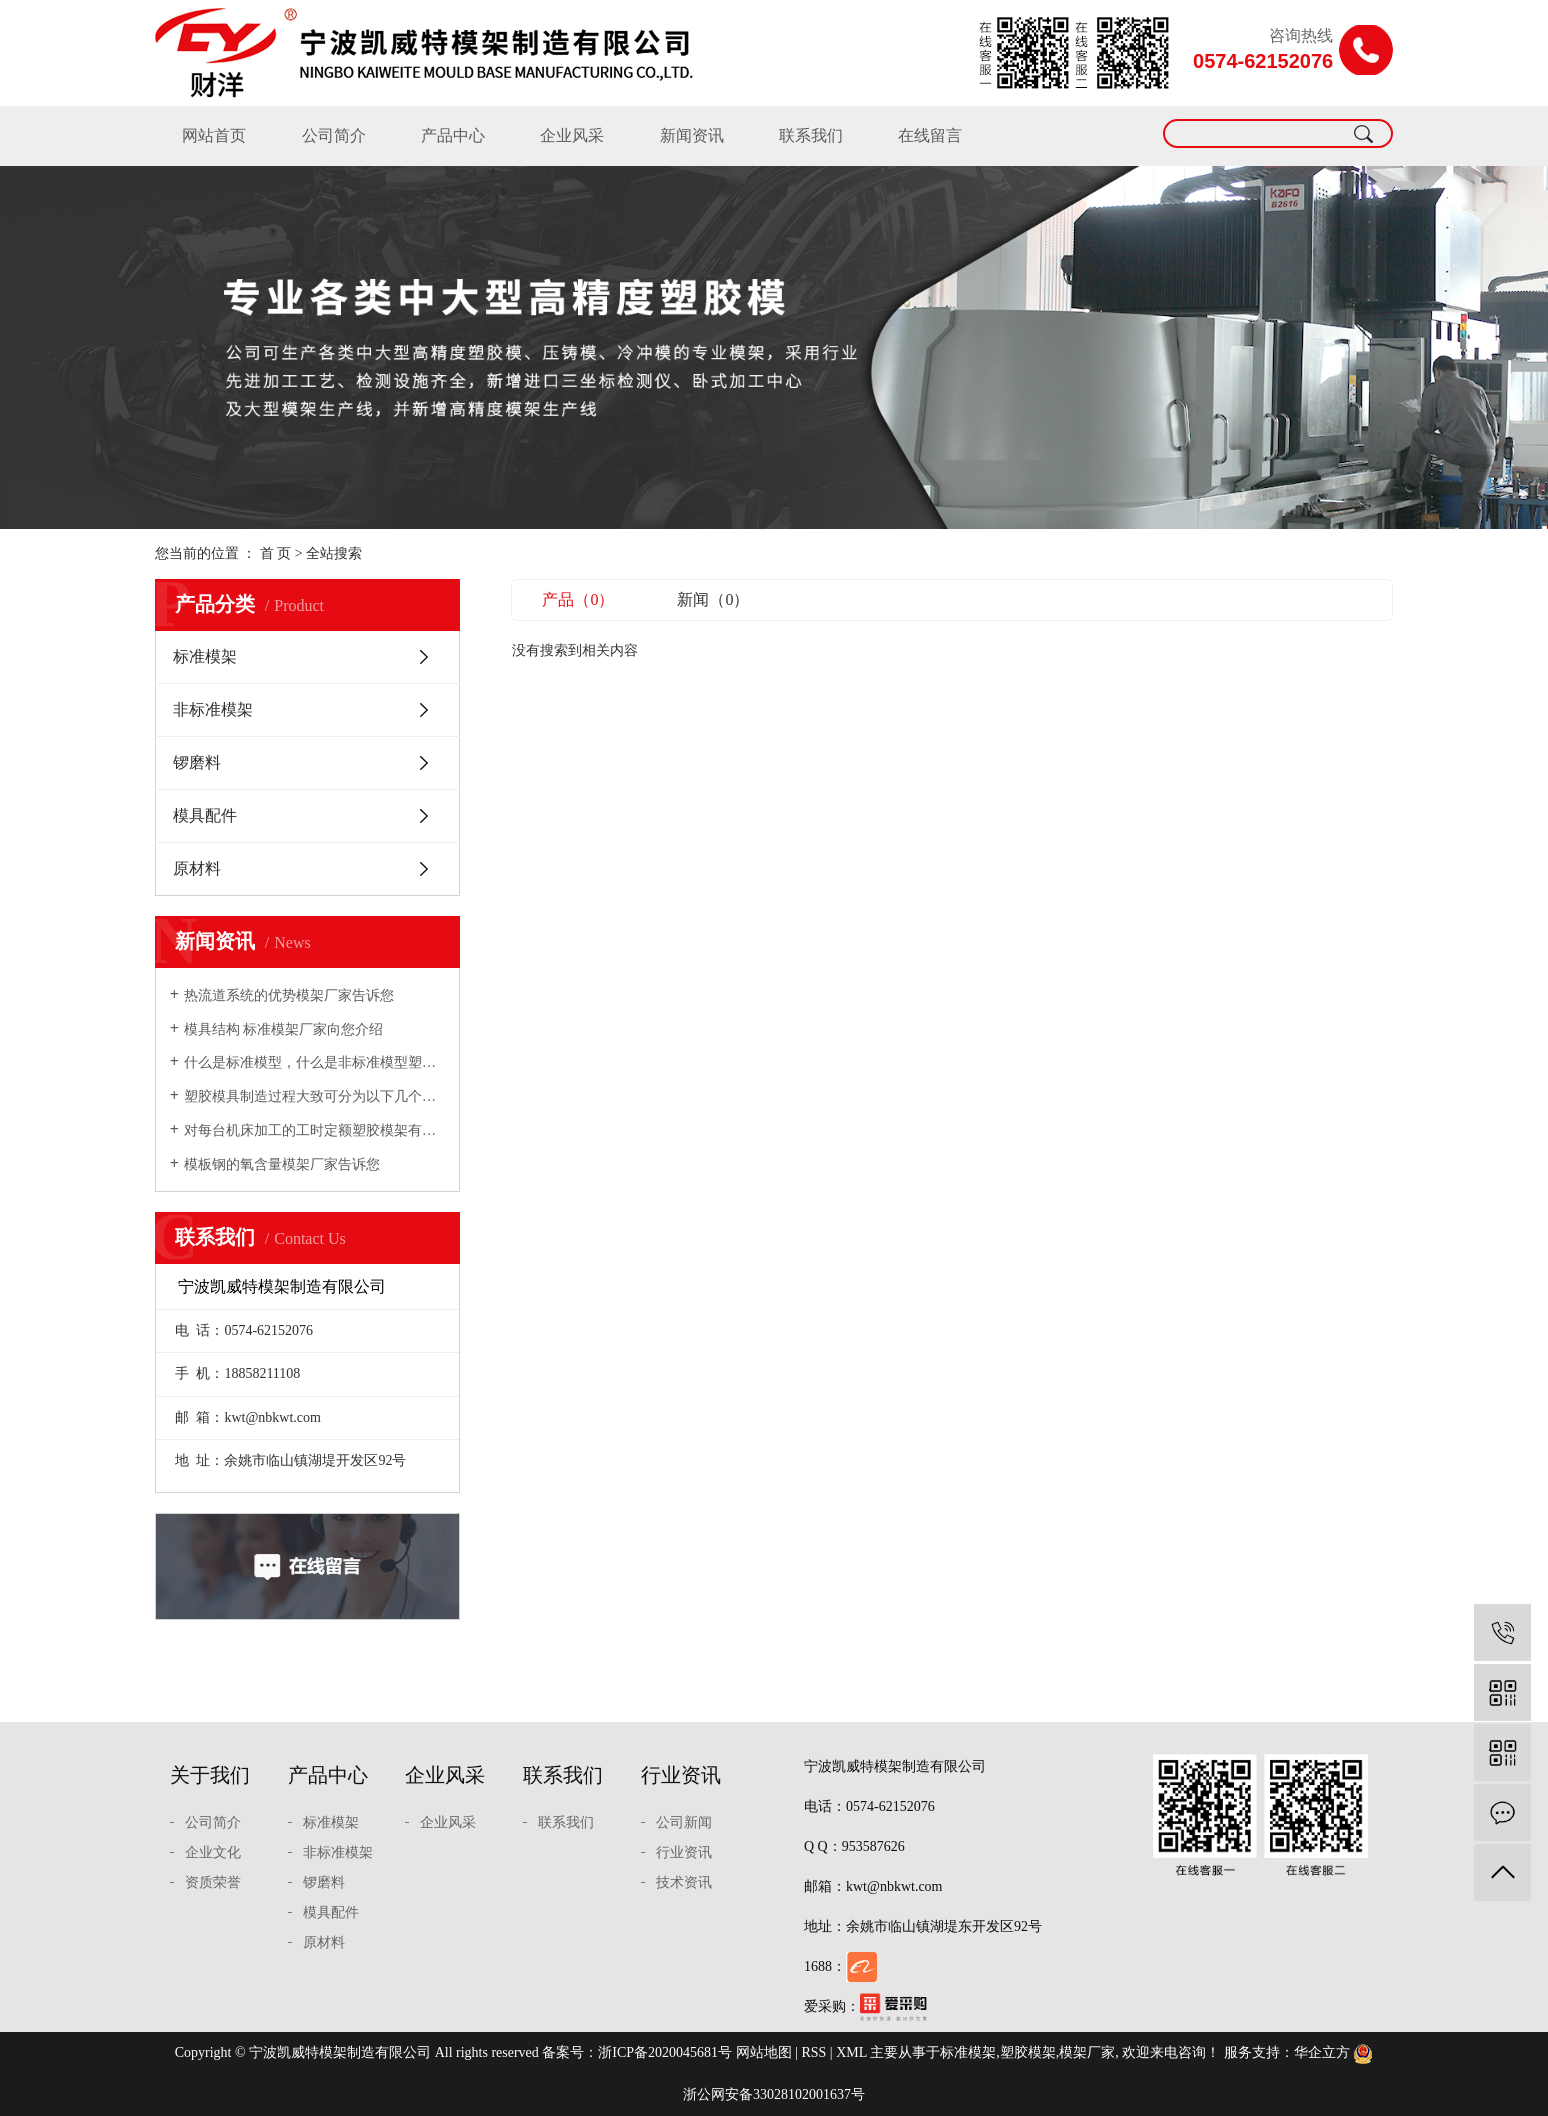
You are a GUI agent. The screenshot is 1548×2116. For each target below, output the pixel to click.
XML (851, 2052)
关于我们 (210, 1775)
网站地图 (764, 2052)
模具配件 (205, 815)
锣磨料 (197, 762)
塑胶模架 (1028, 2052)
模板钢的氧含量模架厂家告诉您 (282, 1164)
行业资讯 (681, 1775)
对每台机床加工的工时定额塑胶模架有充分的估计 (314, 1130)
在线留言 (930, 135)
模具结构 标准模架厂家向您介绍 (284, 1029)
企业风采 (572, 135)
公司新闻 (684, 1822)
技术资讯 (684, 1882)
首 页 (276, 553)
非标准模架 (213, 709)
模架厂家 (1087, 2052)
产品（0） (578, 599)
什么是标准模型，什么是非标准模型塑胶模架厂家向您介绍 (314, 1062)
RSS (813, 2052)
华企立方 (1322, 2052)
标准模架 (205, 656)
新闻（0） (713, 599)
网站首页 (214, 135)
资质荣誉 (213, 1882)
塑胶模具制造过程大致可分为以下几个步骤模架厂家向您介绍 (314, 1096)
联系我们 (811, 135)
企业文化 (213, 1852)
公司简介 (334, 135)
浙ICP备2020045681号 (665, 2052)
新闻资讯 (692, 135)
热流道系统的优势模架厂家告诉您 (289, 995)
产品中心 (453, 135)
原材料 (197, 868)
